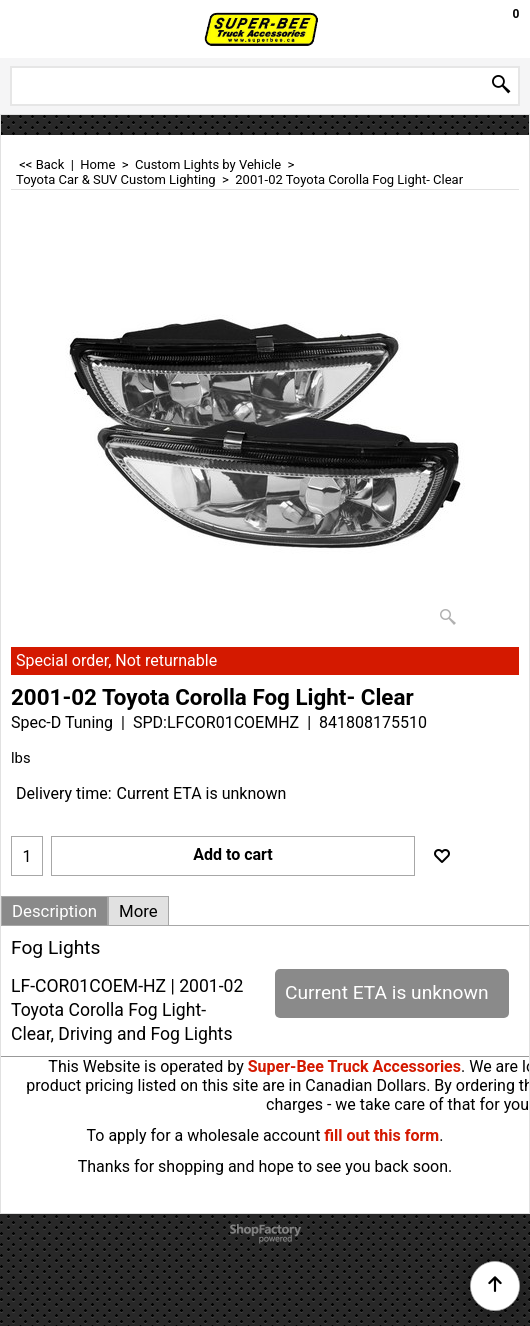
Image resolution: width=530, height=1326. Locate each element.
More (138, 911)
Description (54, 911)
